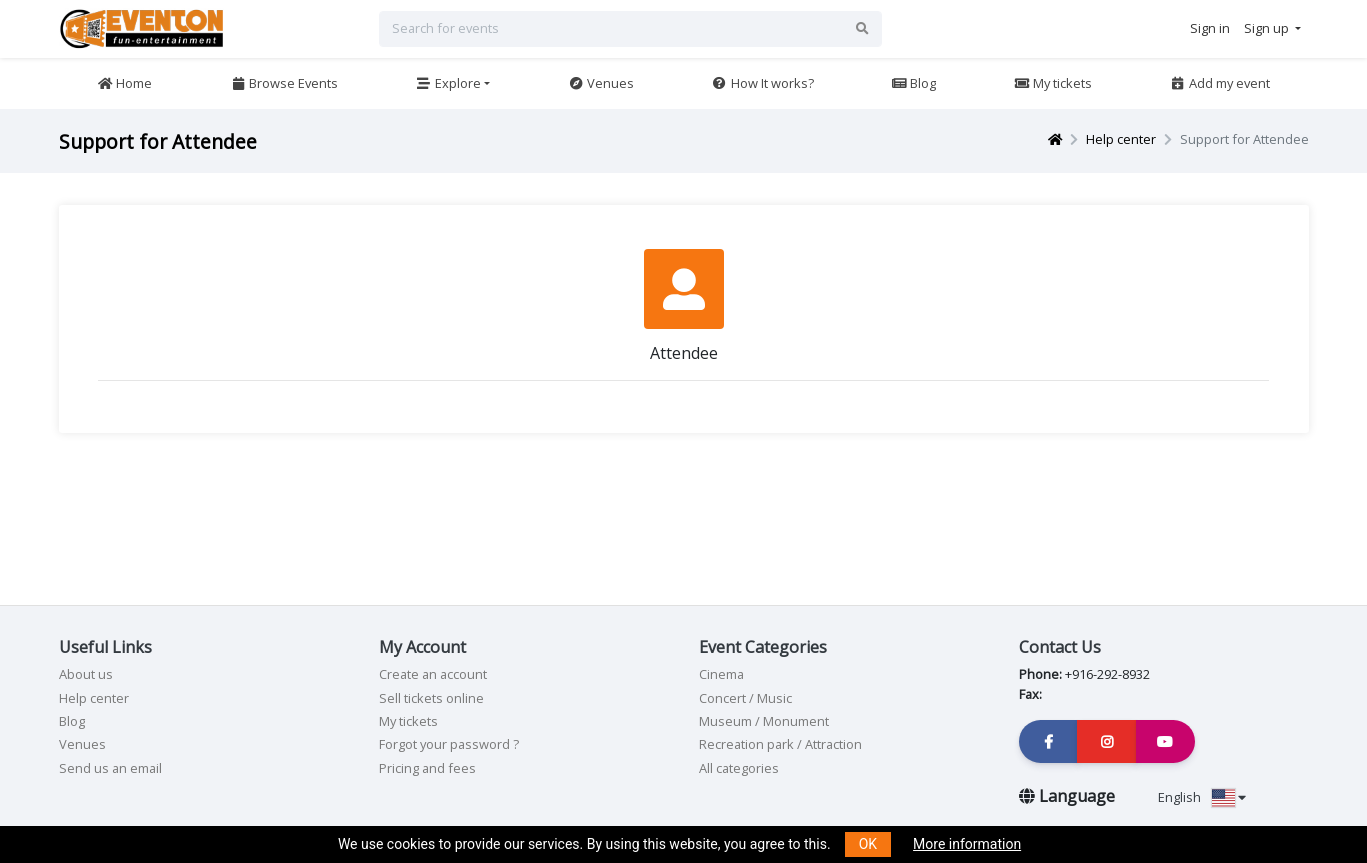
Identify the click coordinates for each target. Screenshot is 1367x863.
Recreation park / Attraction (780, 744)
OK (868, 844)
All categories (739, 768)
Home (124, 83)
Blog (913, 83)
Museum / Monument (764, 721)
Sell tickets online (431, 698)
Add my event (1220, 83)
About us (86, 674)
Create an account (433, 674)
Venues (601, 83)
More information (967, 844)
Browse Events (284, 83)
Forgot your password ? (449, 744)
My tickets (1053, 83)
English (1202, 797)
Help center (1121, 139)
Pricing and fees (427, 768)
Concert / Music (745, 698)
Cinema (721, 674)
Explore (448, 83)
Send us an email (110, 768)
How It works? (762, 83)
